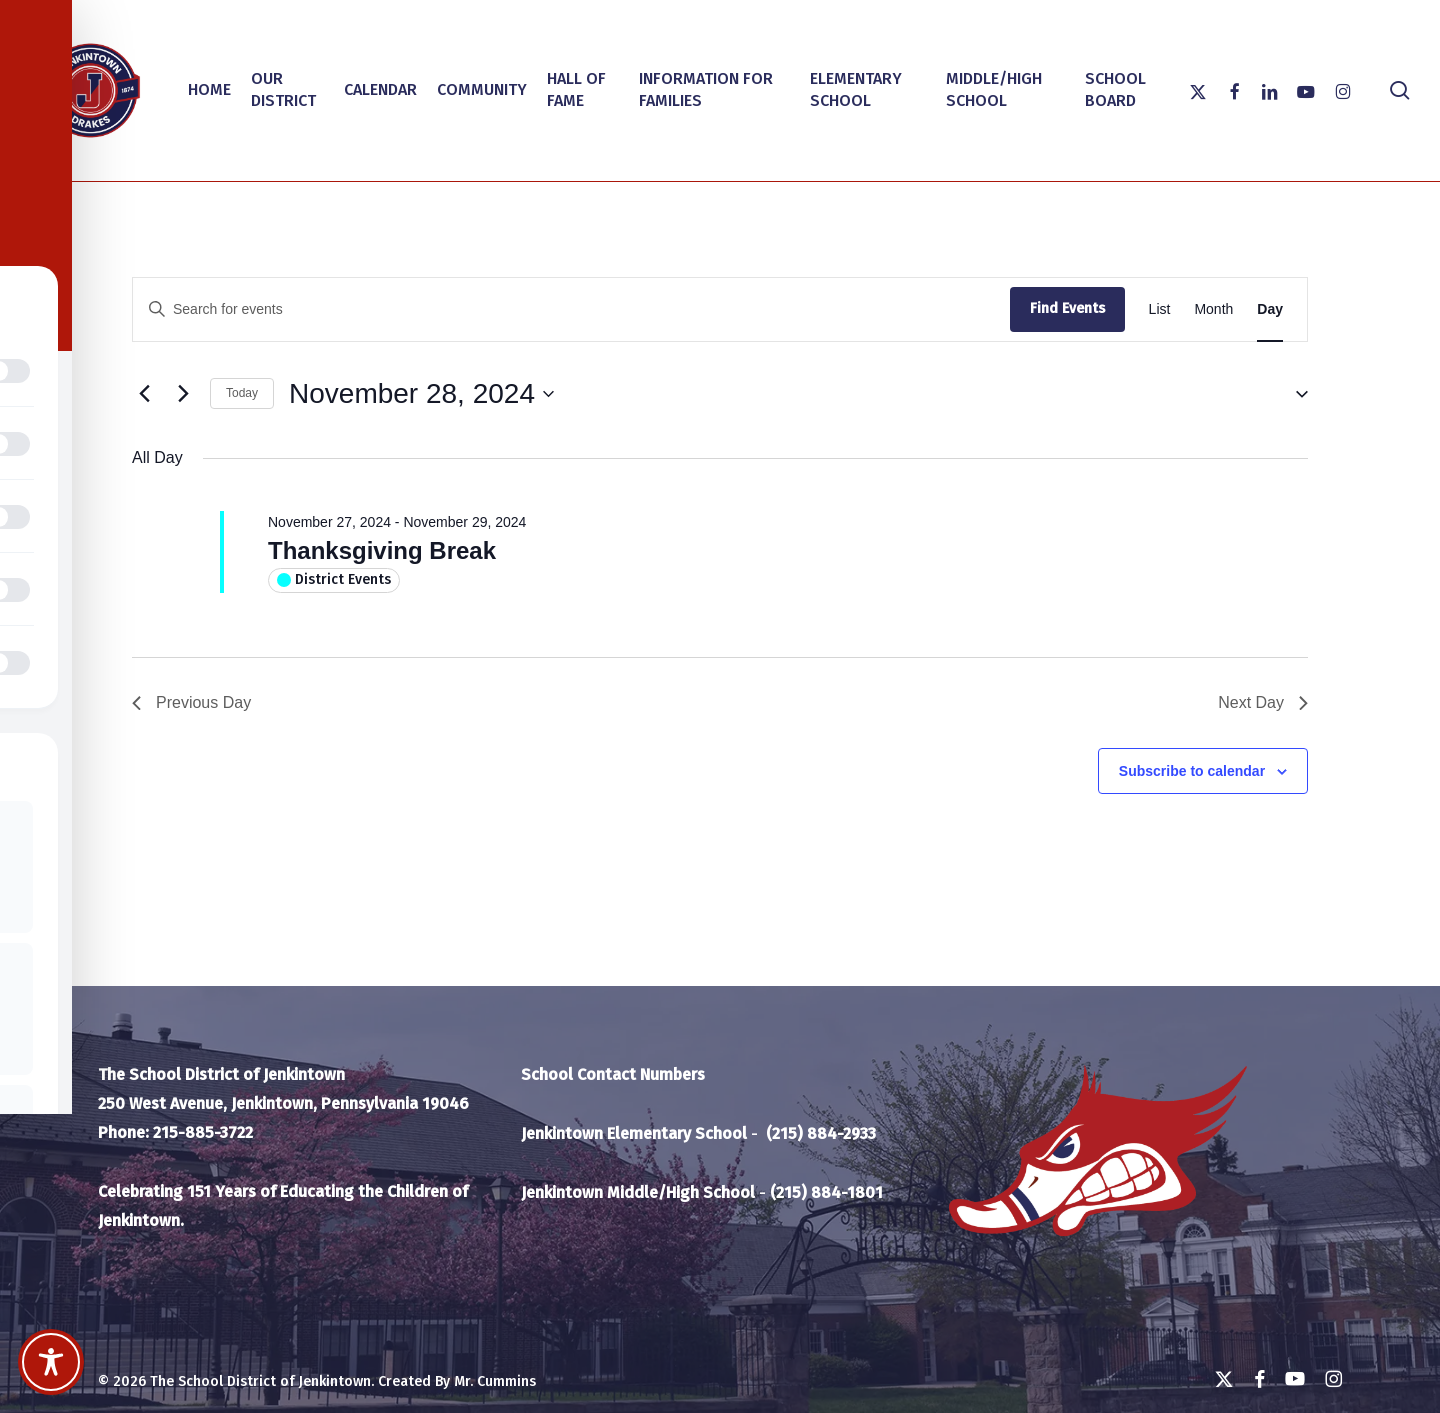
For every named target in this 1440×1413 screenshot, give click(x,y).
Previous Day (191, 702)
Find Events (1067, 308)
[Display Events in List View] (1160, 309)
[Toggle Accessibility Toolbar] (51, 1362)
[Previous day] (144, 394)
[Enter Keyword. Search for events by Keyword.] (571, 309)
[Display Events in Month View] (1213, 309)
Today (242, 393)
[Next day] (183, 394)
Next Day (1263, 702)
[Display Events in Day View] (1270, 309)
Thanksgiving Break (382, 550)
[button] (1294, 393)
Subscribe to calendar (1192, 771)
